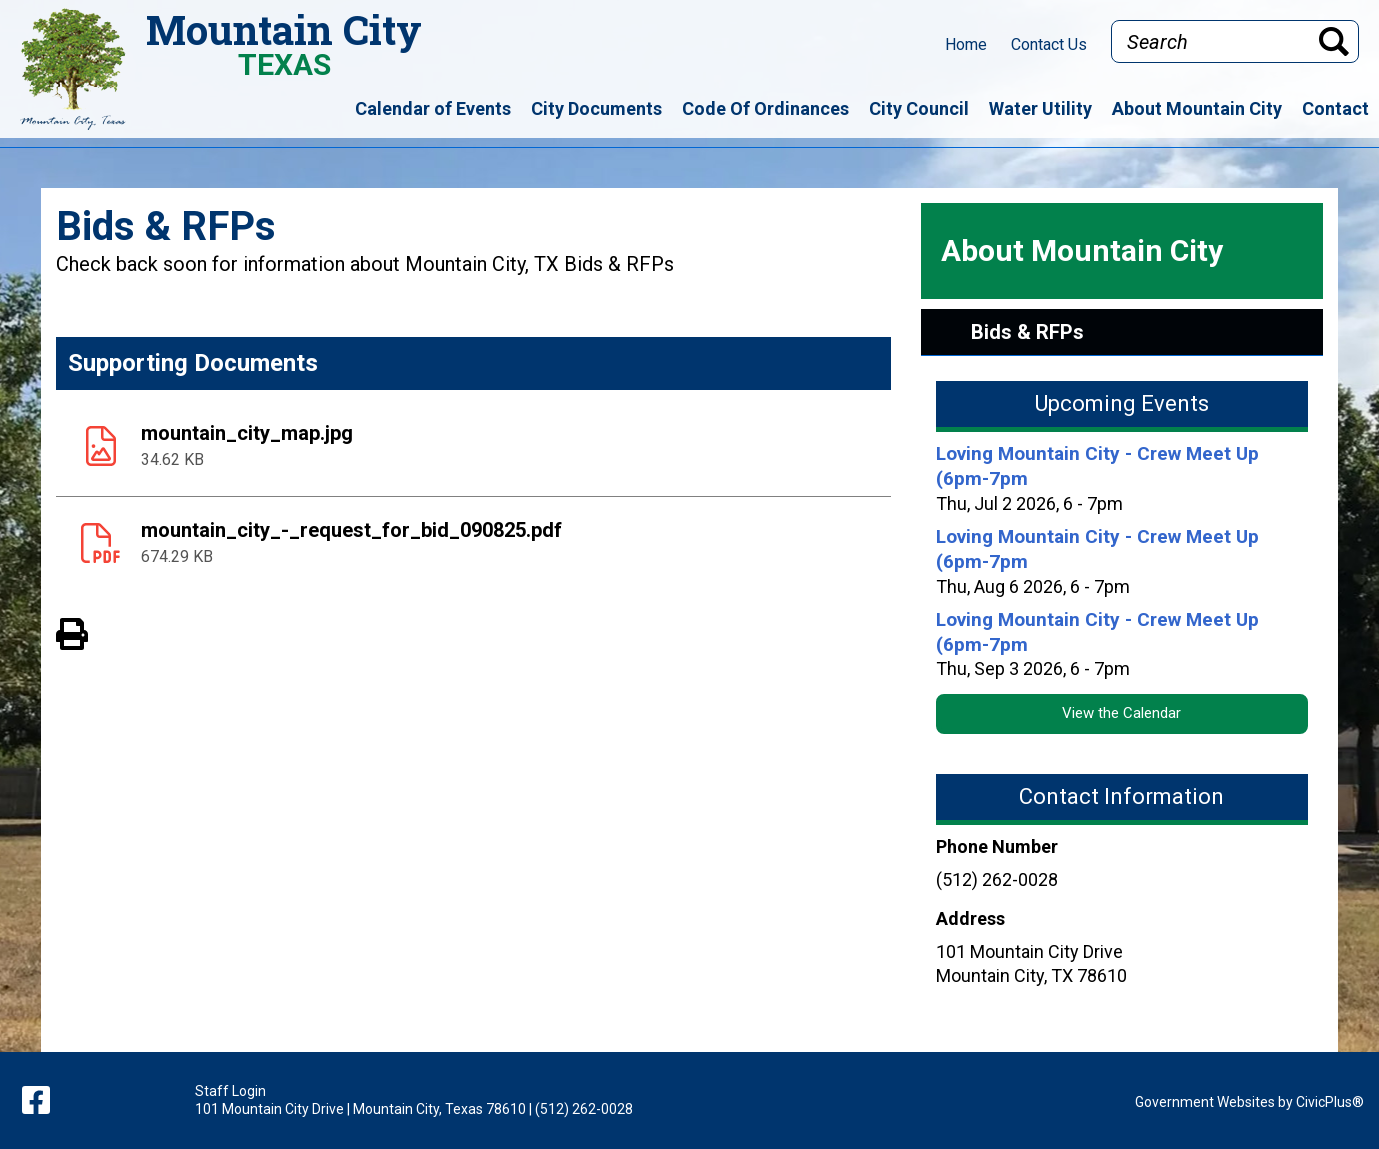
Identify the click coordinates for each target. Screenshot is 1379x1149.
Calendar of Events (433, 108)
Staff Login (230, 1091)
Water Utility (1040, 108)
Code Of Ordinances (765, 108)
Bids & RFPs (1027, 332)
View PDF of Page (72, 631)
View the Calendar (1121, 713)
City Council (919, 108)
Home (966, 45)
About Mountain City (1197, 108)
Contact (1335, 108)
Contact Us (1049, 45)
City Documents (596, 108)
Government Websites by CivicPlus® (1249, 1102)
